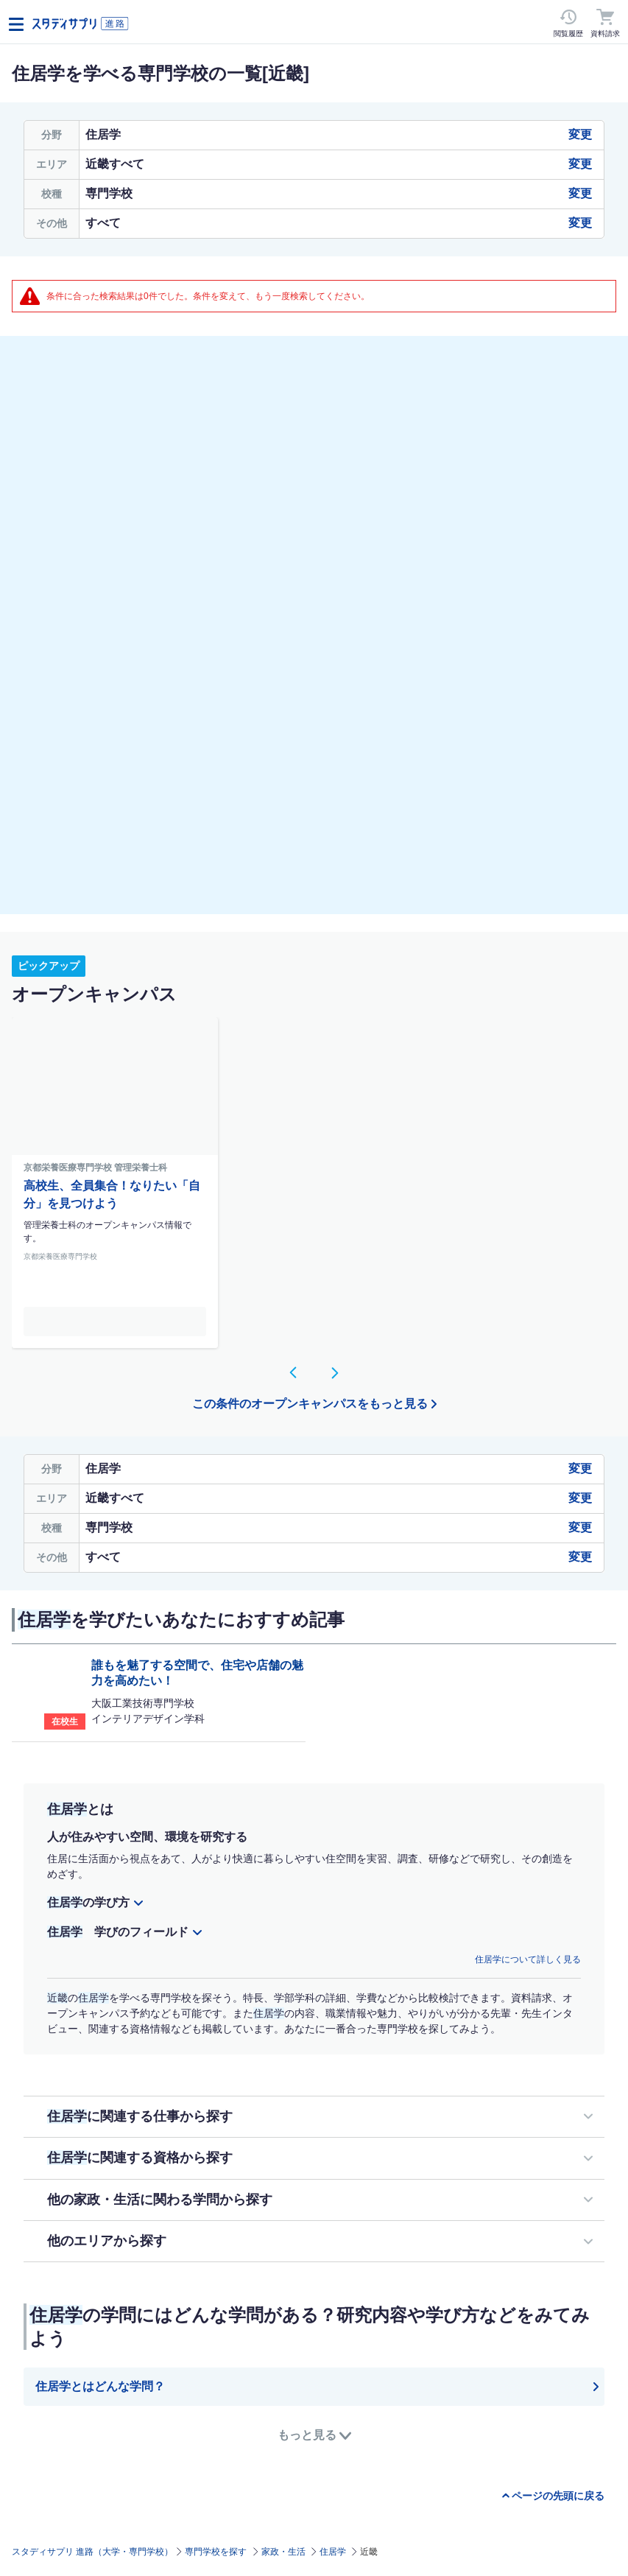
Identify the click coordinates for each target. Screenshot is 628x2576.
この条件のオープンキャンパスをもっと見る (310, 1403)
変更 (580, 134)
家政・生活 (283, 2552)
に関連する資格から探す (140, 2157)
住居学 (333, 2552)
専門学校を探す (216, 2552)
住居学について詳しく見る (528, 1959)
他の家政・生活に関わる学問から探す (159, 2199)
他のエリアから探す (106, 2240)
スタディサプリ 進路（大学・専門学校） (92, 2552)
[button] (294, 1372)
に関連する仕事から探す (140, 2116)
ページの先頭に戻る (558, 2496)
